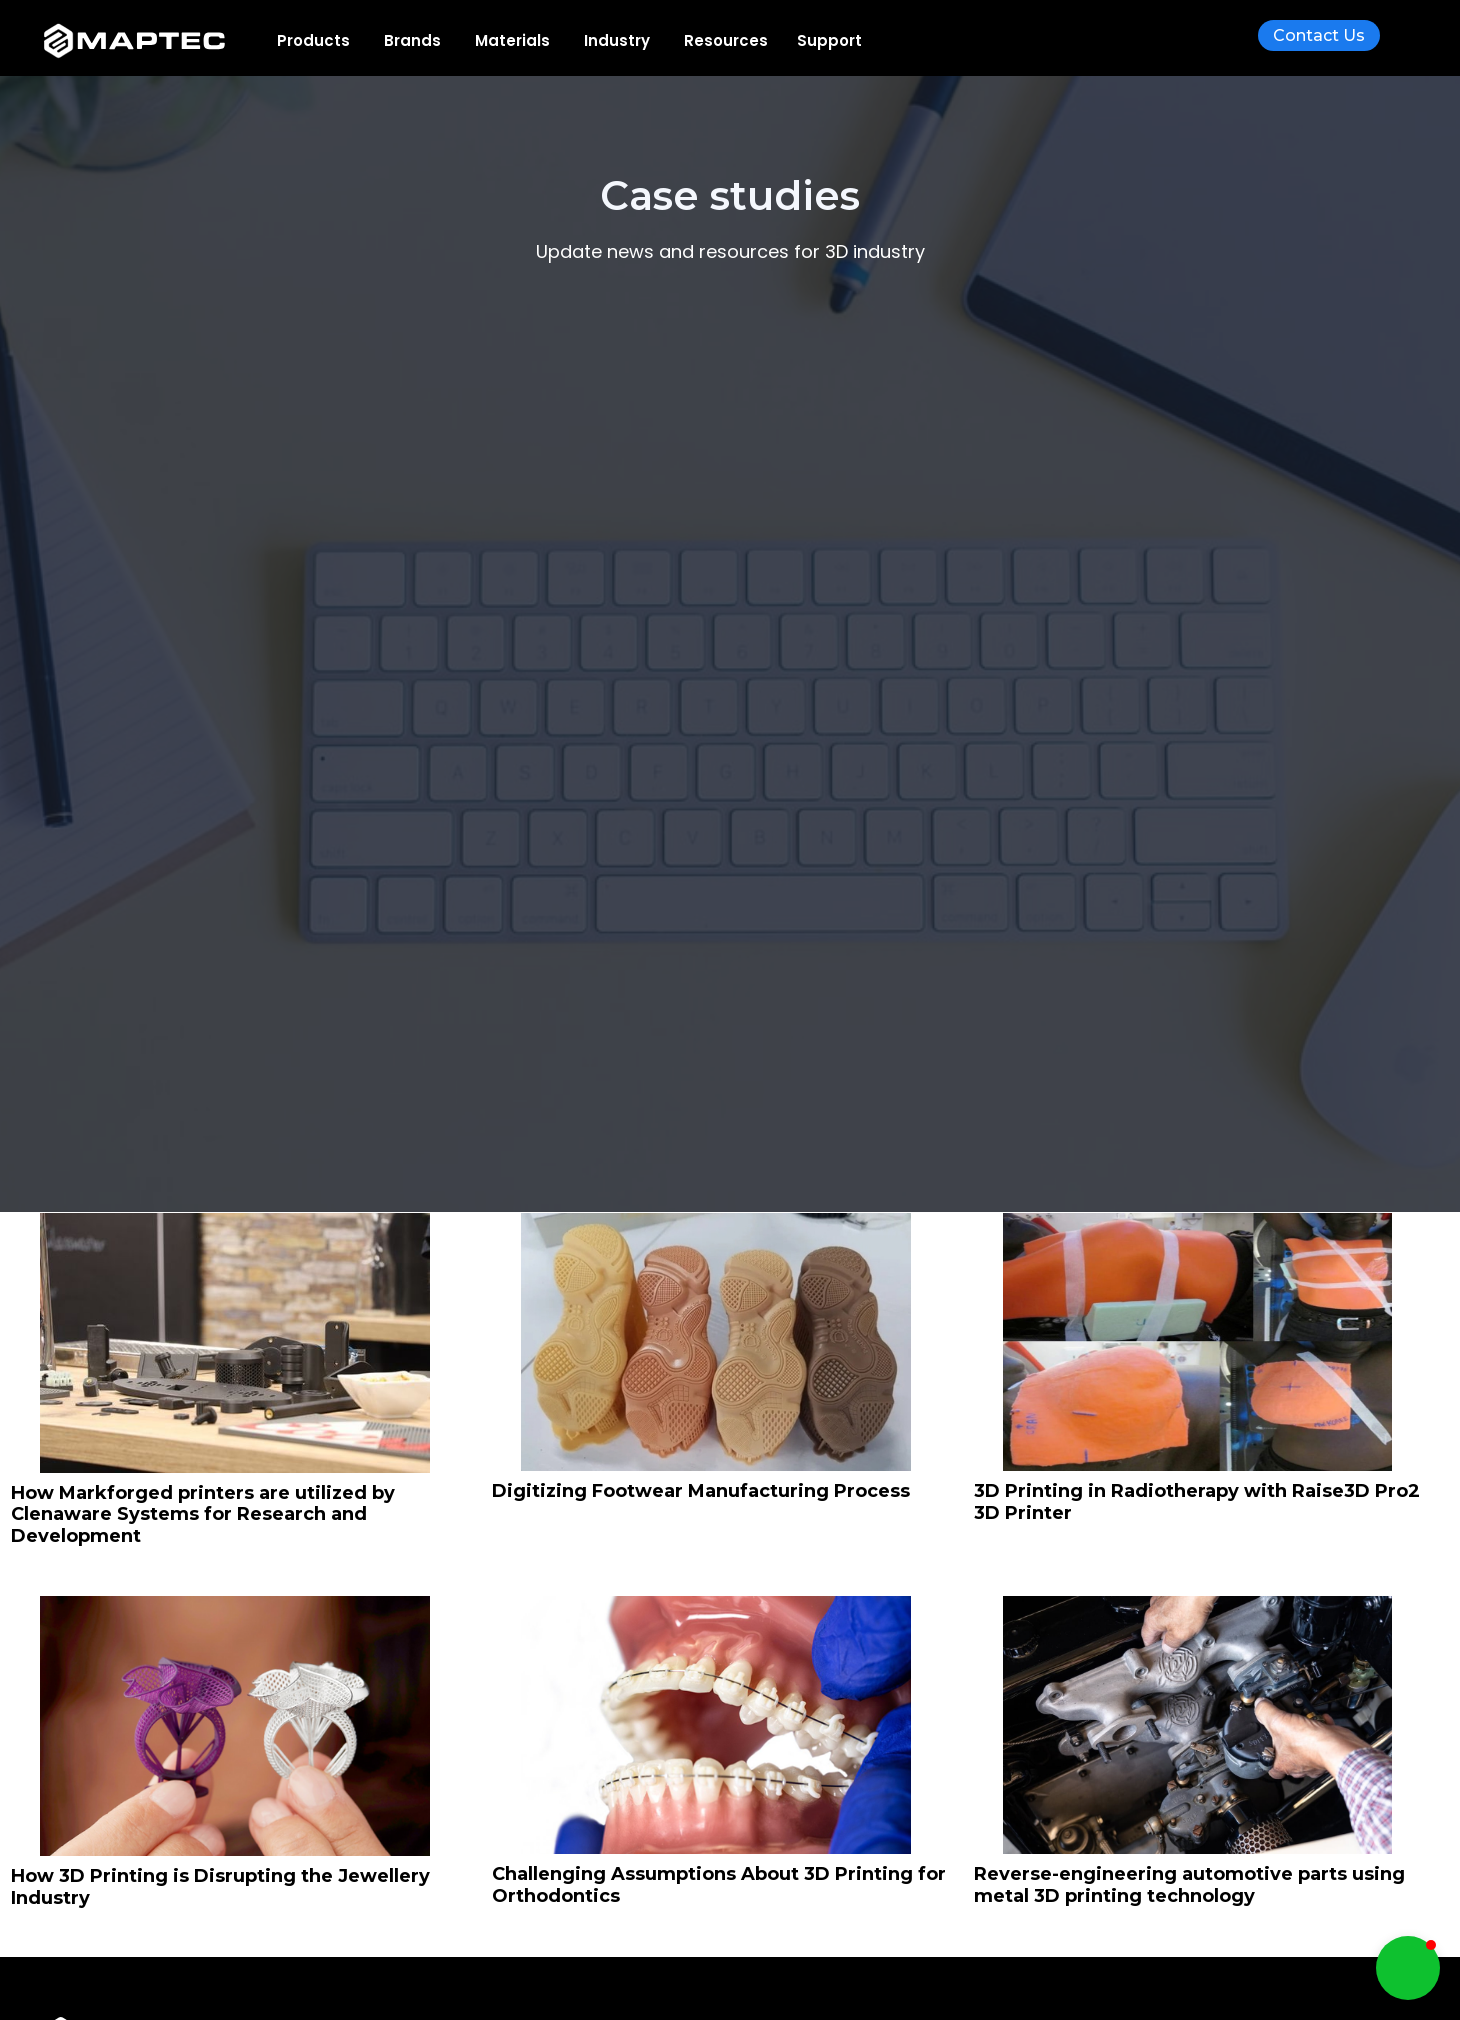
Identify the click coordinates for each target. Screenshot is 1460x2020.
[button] (313, 40)
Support (829, 40)
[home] (149, 41)
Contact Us (1319, 35)
